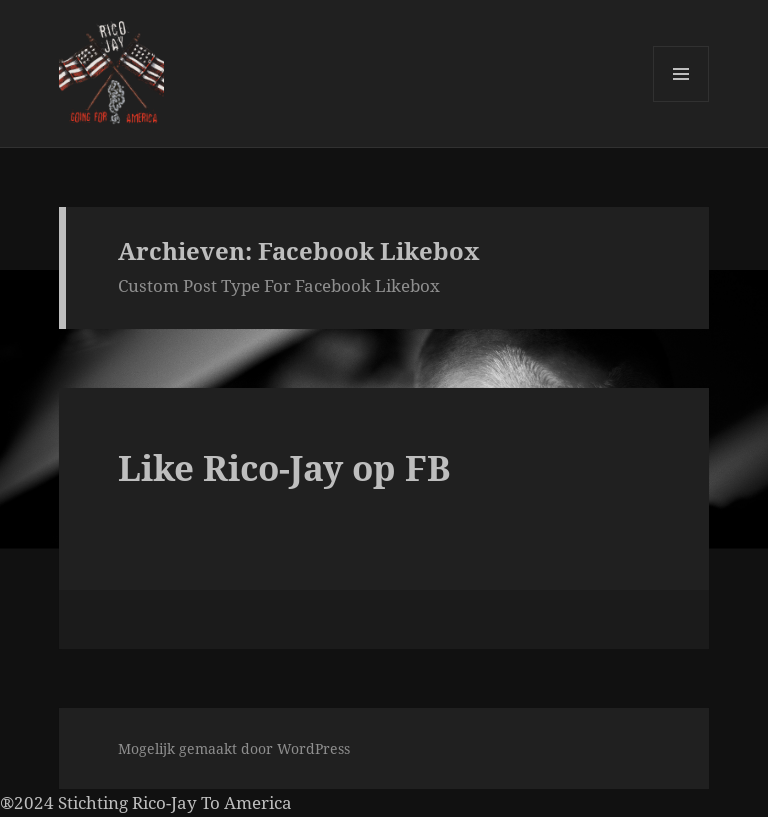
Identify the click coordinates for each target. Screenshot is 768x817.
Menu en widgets (681, 101)
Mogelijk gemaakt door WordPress (234, 748)
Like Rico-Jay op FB (284, 467)
